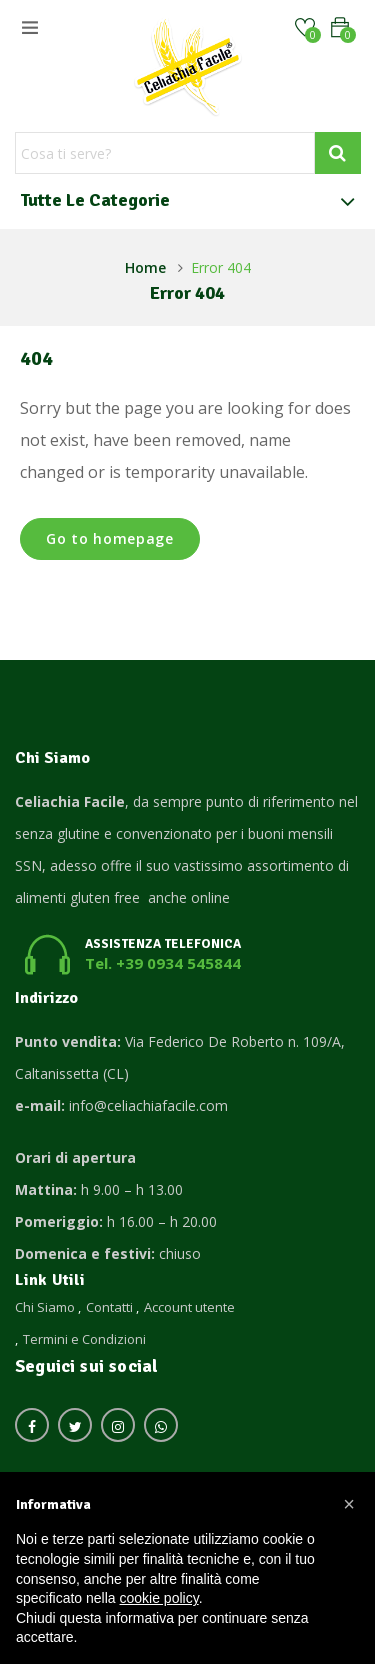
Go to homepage (110, 538)
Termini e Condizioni (84, 1339)
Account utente (189, 1307)
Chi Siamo (45, 1307)
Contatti (109, 1307)
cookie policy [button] (159, 1598)
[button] (340, 27)
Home (145, 267)
